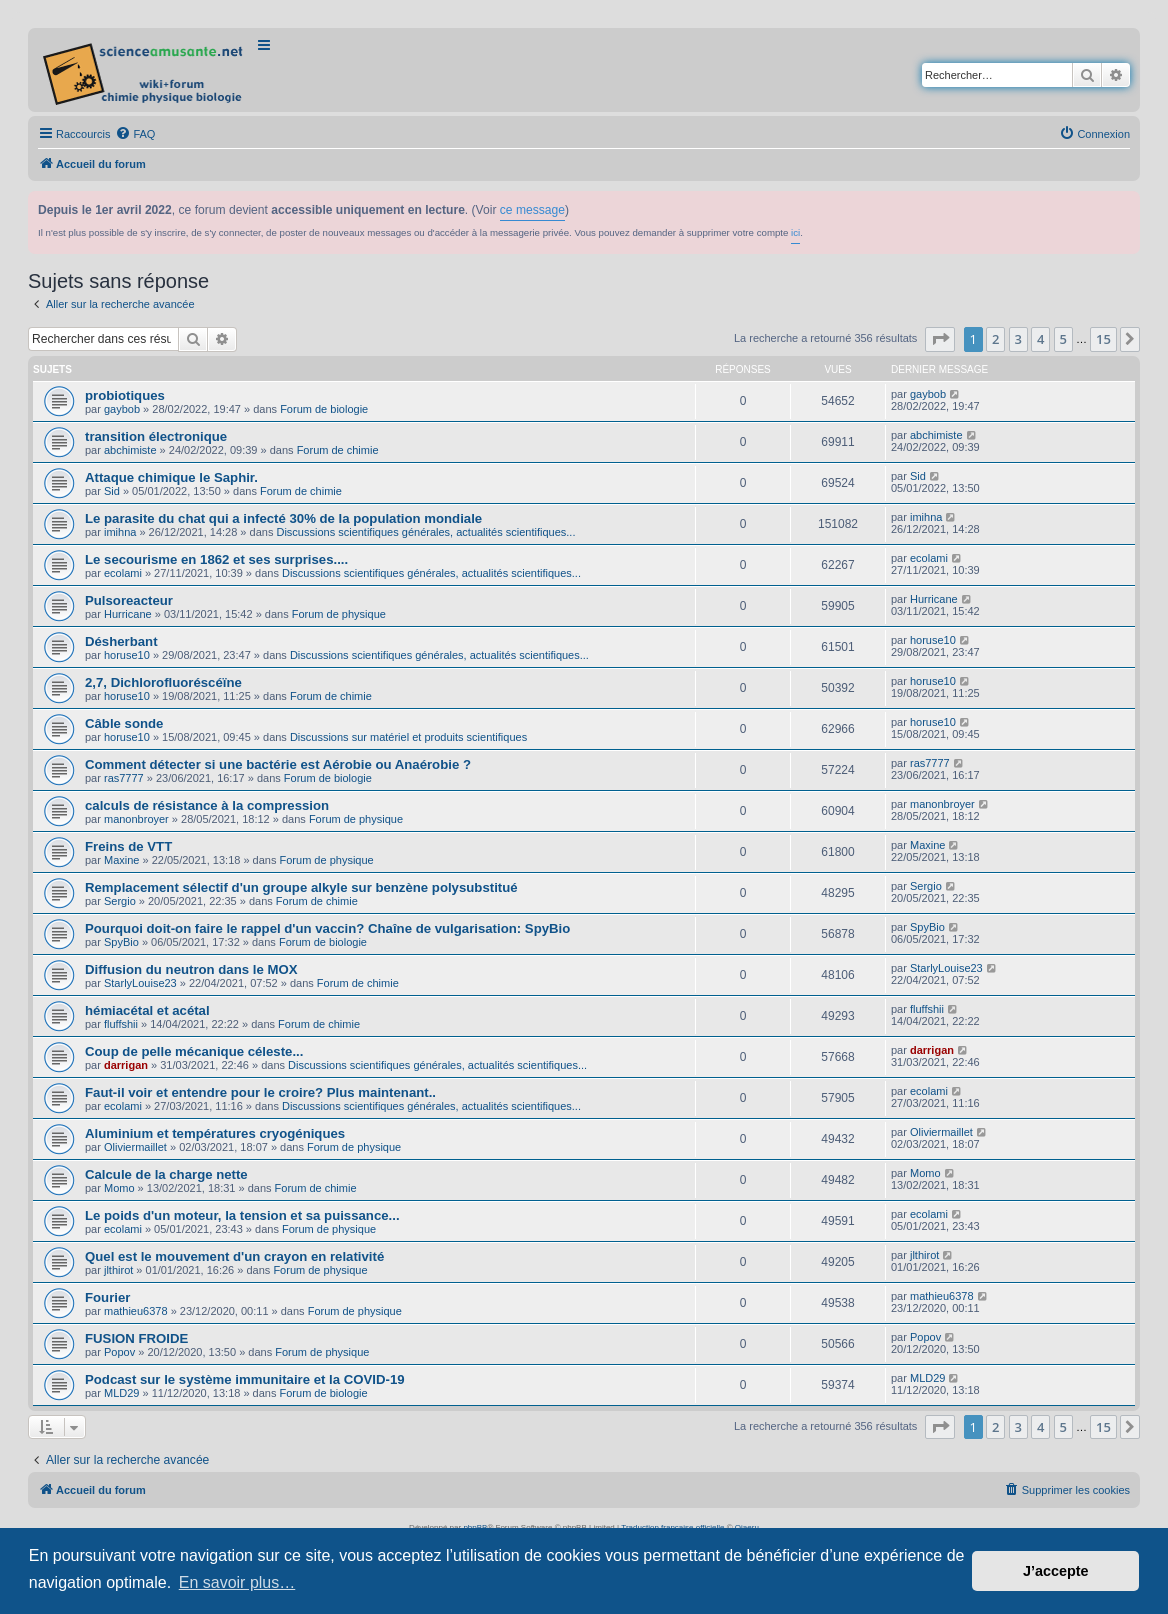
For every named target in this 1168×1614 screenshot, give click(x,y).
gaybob (122, 409)
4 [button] (1040, 339)
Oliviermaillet (135, 1147)
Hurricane (128, 614)
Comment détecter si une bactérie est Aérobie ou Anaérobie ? (278, 764)
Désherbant (121, 641)
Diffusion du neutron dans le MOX (191, 969)
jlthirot (118, 1270)
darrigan (126, 1065)
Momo (119, 1188)
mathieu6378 (136, 1311)
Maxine (121, 860)
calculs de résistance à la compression (207, 805)
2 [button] (995, 339)
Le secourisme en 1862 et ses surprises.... (216, 559)
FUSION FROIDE (136, 1338)
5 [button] (1063, 339)
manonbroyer (136, 819)
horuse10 (127, 655)
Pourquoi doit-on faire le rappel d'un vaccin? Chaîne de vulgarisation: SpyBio (327, 928)
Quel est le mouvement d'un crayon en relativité (234, 1256)
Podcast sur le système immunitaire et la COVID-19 (245, 1379)
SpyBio (121, 942)
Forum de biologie (324, 409)
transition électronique (156, 436)
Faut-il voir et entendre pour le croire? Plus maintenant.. (260, 1092)
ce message (532, 210)
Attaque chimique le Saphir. (171, 477)
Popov (119, 1352)
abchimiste (130, 450)
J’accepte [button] (1056, 1571)
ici (795, 232)
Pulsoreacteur (129, 600)
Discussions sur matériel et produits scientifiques (408, 737)
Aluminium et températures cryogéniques (215, 1133)
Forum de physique (339, 614)
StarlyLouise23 (140, 983)
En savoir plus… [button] (237, 1582)
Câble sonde (124, 723)
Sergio (120, 901)
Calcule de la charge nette (166, 1174)
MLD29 (121, 1393)
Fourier (107, 1297)
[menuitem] (135, 134)
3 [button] (1018, 339)
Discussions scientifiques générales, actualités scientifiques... (425, 532)
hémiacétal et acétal (147, 1010)
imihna (120, 532)
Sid (112, 491)
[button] (940, 339)
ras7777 (124, 778)
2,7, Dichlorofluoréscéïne (163, 682)
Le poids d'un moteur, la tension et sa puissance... (242, 1215)
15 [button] (1103, 339)
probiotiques (125, 395)
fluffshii (121, 1024)
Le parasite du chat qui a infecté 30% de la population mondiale (283, 518)
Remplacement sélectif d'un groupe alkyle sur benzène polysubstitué (301, 887)
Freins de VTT (128, 846)
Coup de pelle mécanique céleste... (194, 1051)
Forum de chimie (338, 450)
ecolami (123, 573)
